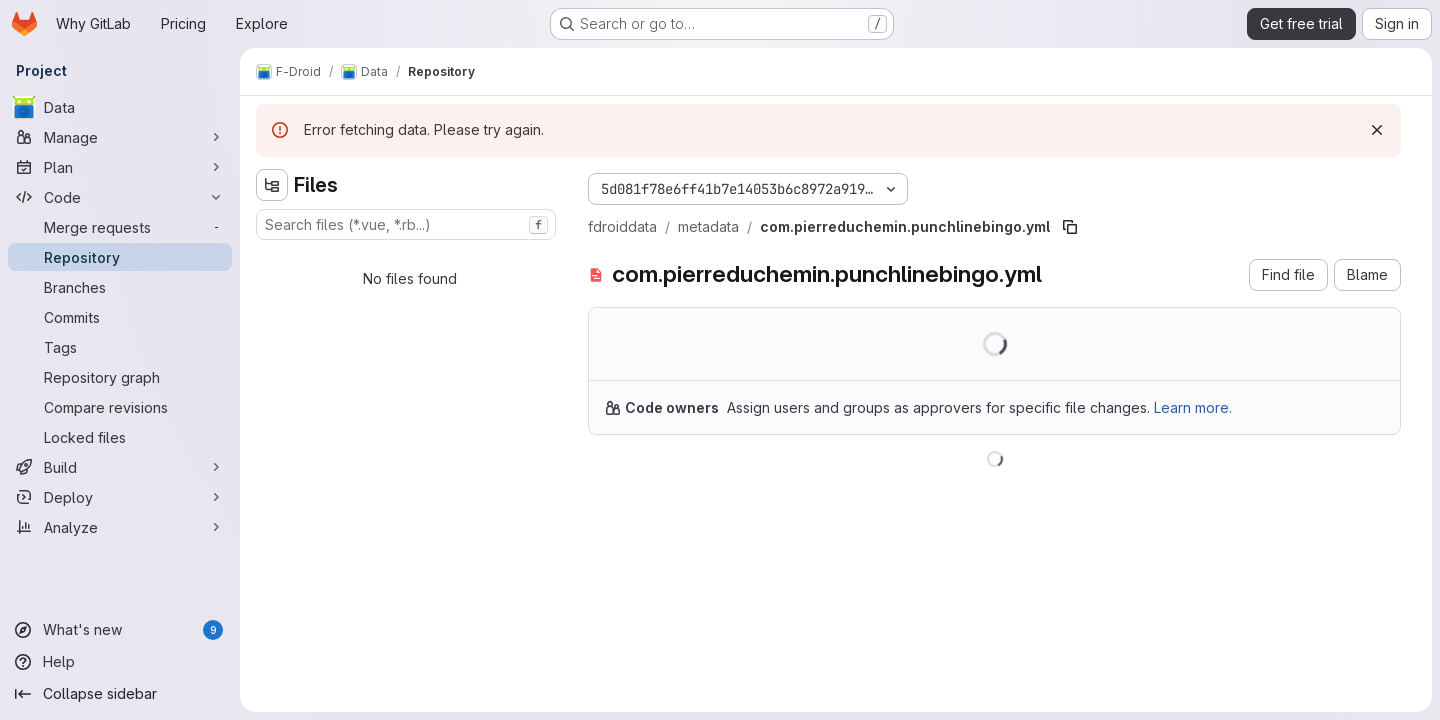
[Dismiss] (1377, 130)
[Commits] (120, 317)
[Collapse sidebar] (120, 694)
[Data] (120, 107)
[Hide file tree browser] (272, 185)
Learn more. (1193, 407)
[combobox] (406, 224)
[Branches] (120, 287)
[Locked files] (120, 437)
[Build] (120, 467)
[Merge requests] (120, 227)
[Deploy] (120, 497)
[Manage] (120, 137)
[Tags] (120, 347)
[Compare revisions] (120, 407)
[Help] (120, 662)
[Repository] (120, 257)
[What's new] (120, 630)
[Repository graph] (120, 377)
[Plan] (120, 167)
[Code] (120, 197)
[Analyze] (120, 527)
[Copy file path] (1070, 227)
